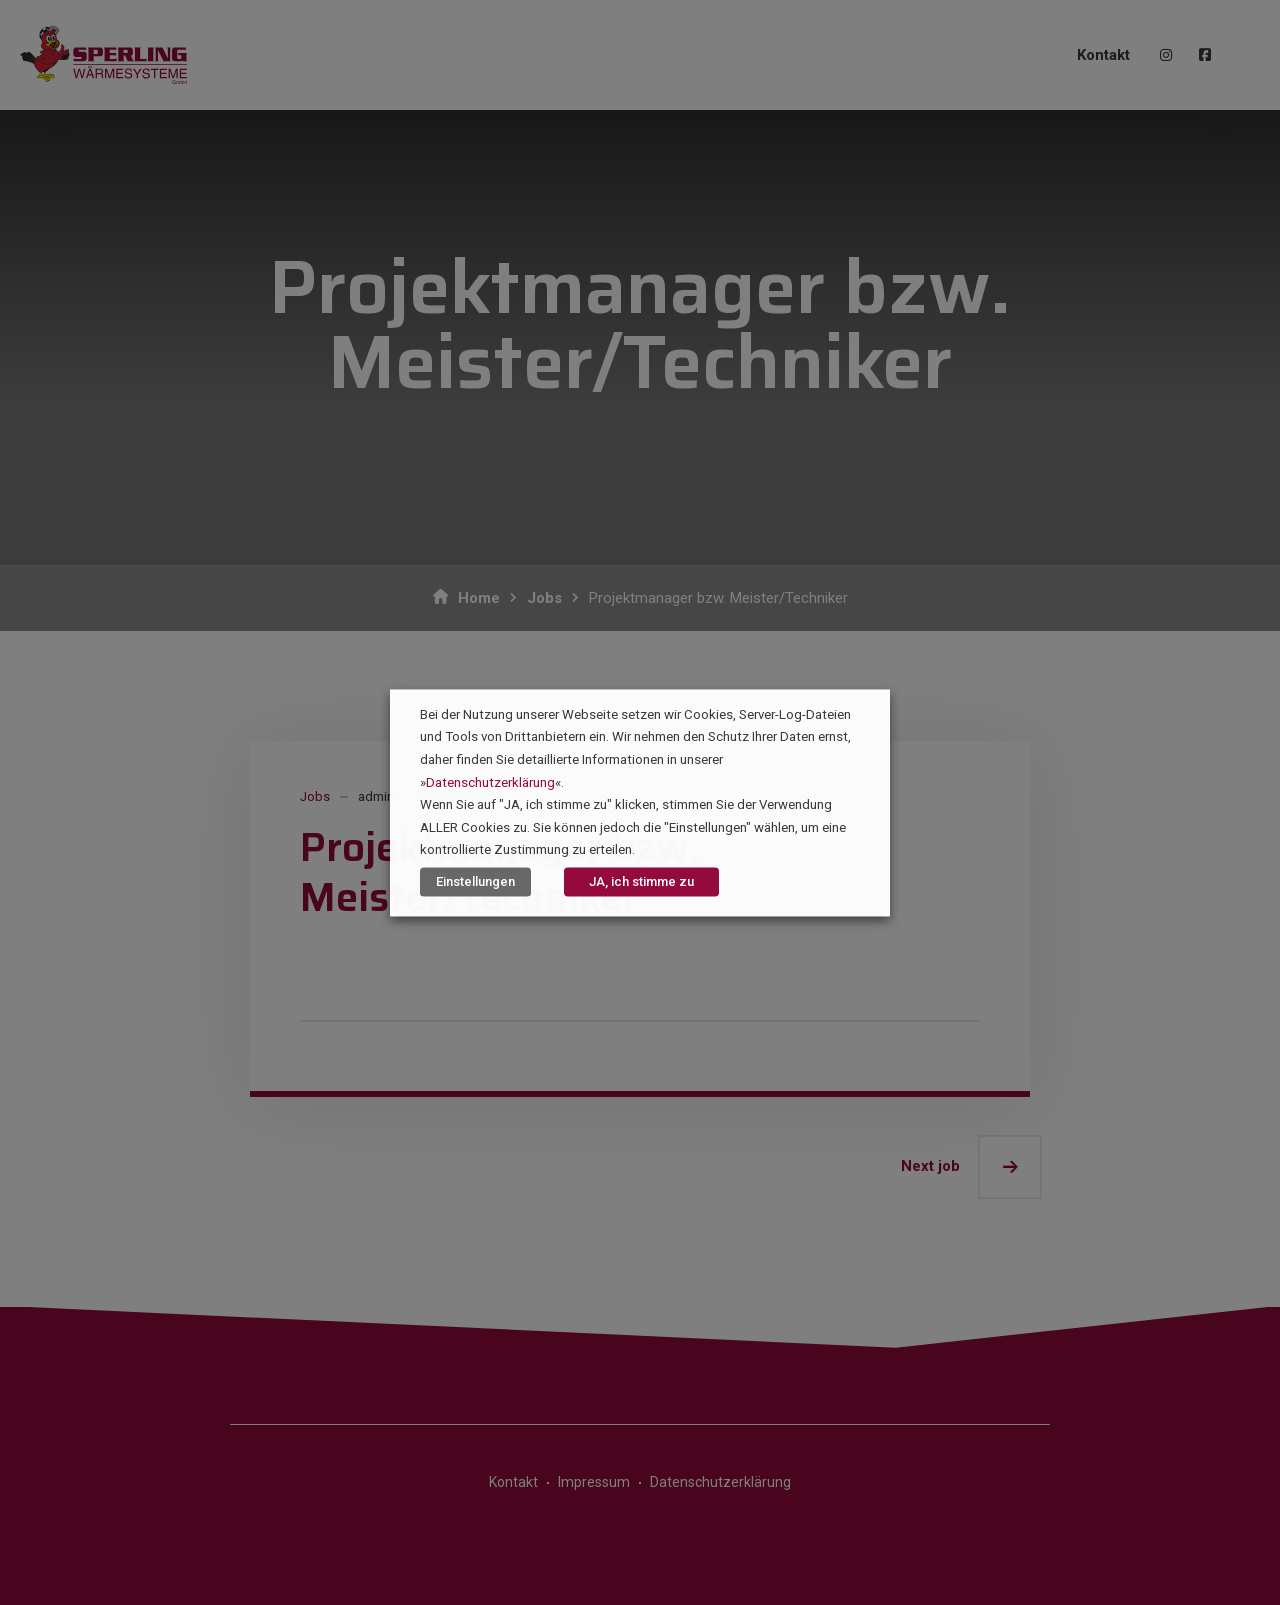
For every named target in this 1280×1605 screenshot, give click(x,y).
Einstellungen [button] (475, 881)
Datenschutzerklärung (490, 782)
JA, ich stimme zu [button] (641, 881)
